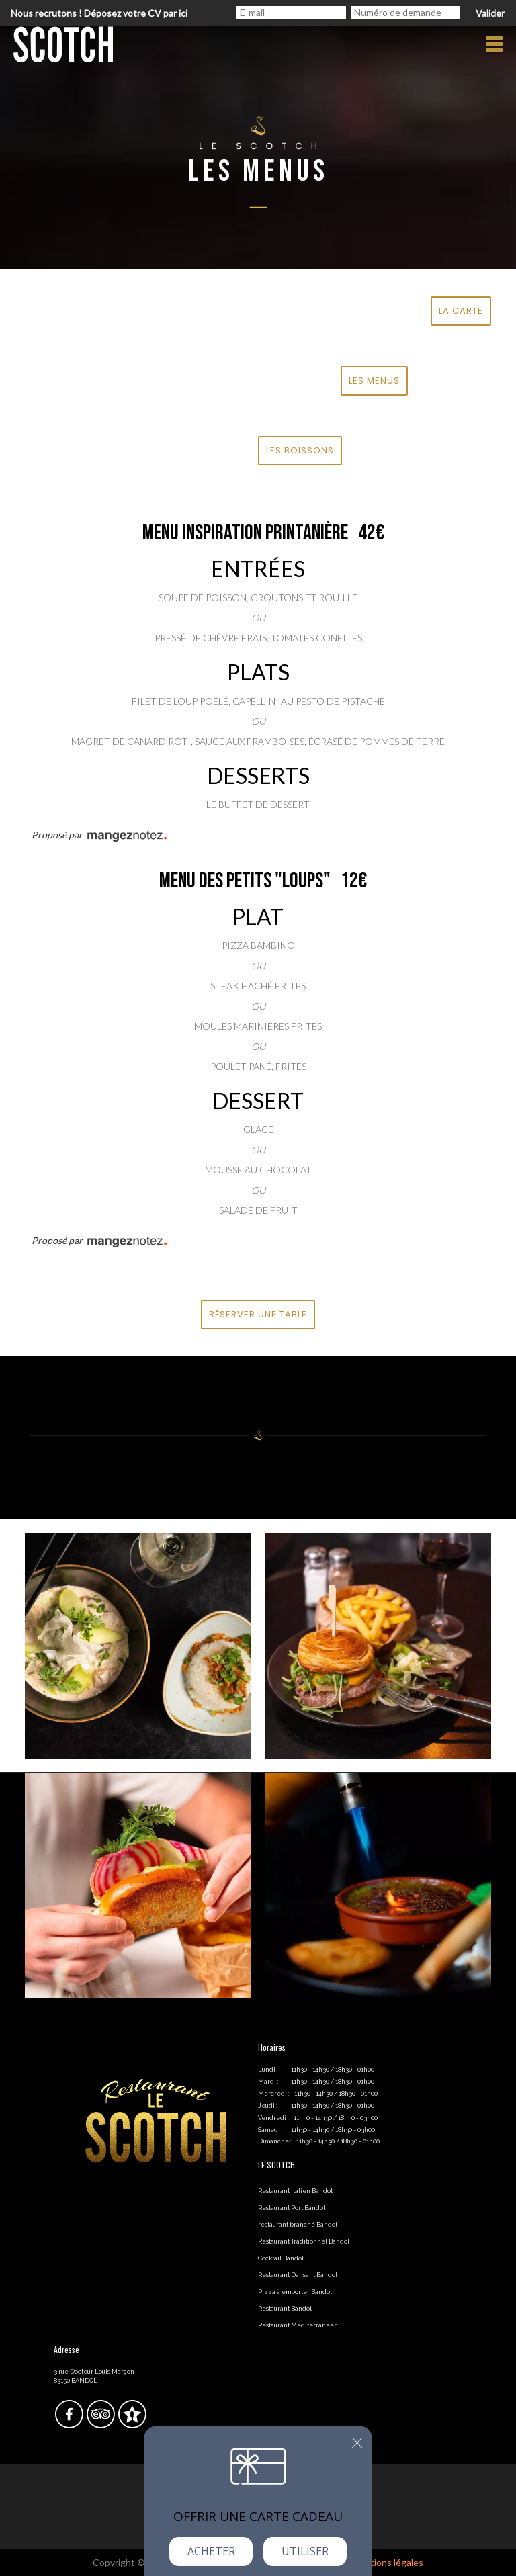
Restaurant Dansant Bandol (297, 2275)
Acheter (211, 2551)
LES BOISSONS (300, 450)
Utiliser (305, 2551)
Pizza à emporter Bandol (295, 2292)
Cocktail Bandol (281, 2258)
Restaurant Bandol (285, 2308)
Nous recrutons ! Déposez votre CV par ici (99, 13)
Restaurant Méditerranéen (298, 2325)
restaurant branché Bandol (297, 2224)
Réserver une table (258, 1314)
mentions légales (387, 2562)
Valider (490, 13)
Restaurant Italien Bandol (295, 2191)
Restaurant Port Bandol (291, 2208)
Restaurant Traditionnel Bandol (303, 2241)
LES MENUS (374, 380)
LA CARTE (461, 310)
